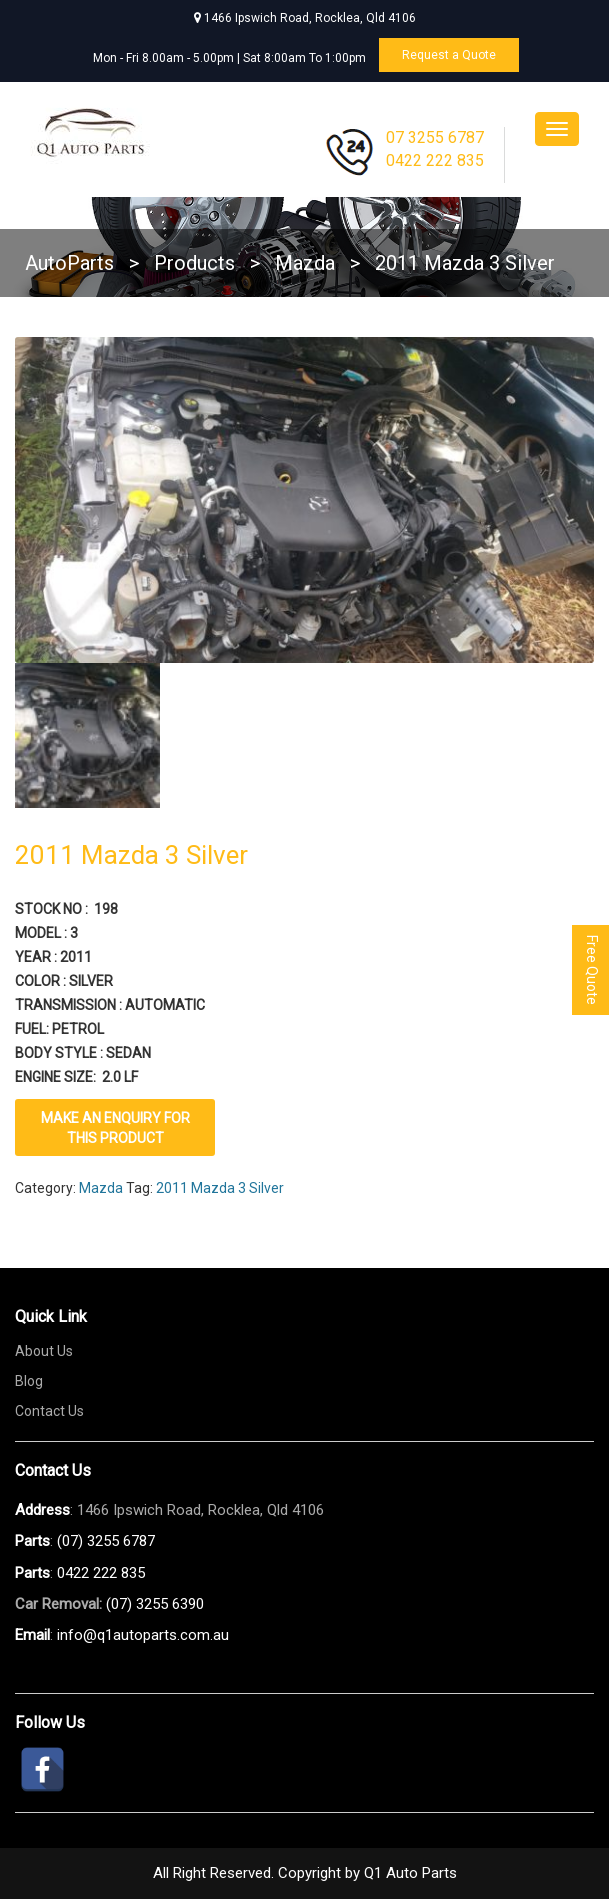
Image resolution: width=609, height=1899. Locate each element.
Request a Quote (449, 55)
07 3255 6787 (435, 137)
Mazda (101, 1188)
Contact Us (49, 1411)
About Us (44, 1351)
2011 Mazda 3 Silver (220, 1188)
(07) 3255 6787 (106, 1541)
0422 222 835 (435, 160)
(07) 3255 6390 (155, 1604)
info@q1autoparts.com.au (143, 1635)
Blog (29, 1381)
